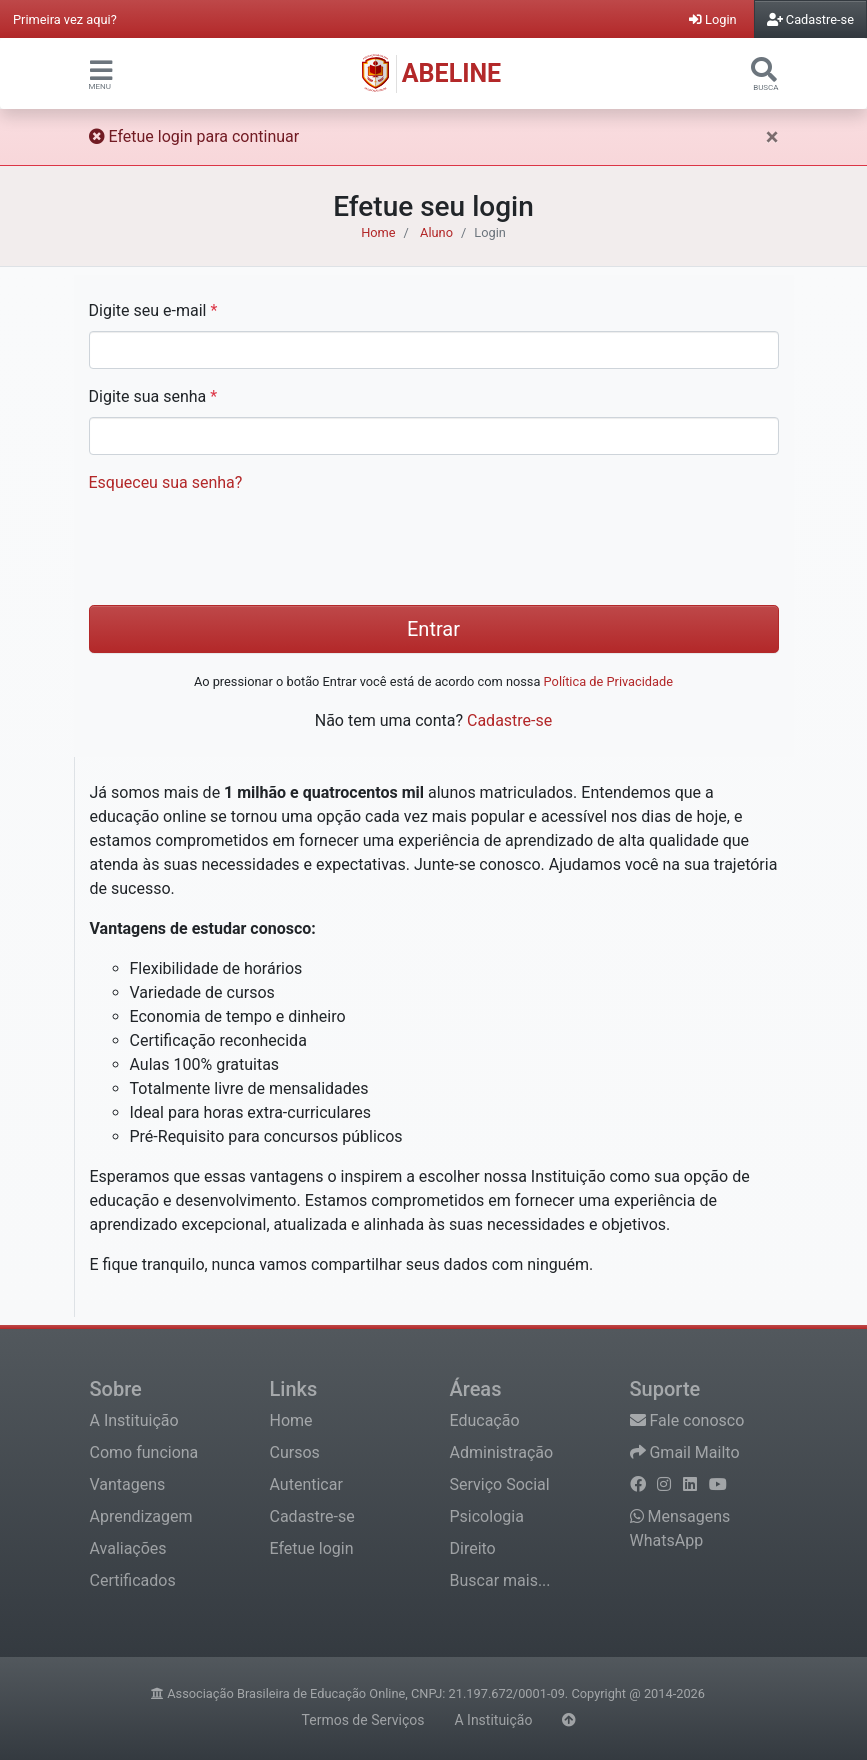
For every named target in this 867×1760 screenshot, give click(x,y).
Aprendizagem (141, 1516)
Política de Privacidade (608, 681)
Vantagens (128, 1484)
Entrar (433, 629)
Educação (485, 1420)
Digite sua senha (153, 396)
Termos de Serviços (363, 1720)
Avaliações (128, 1548)
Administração (502, 1452)
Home (378, 232)
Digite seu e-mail (153, 310)
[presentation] (241, 550)
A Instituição (134, 1420)
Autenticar (306, 1484)
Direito (473, 1548)
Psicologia (487, 1516)
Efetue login (312, 1548)
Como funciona (144, 1452)
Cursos (295, 1452)
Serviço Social (500, 1484)
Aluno (436, 232)
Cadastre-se (509, 720)
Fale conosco (687, 1420)
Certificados (133, 1580)
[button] (101, 69)
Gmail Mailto (685, 1452)
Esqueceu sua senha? (166, 482)
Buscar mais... (500, 1580)
